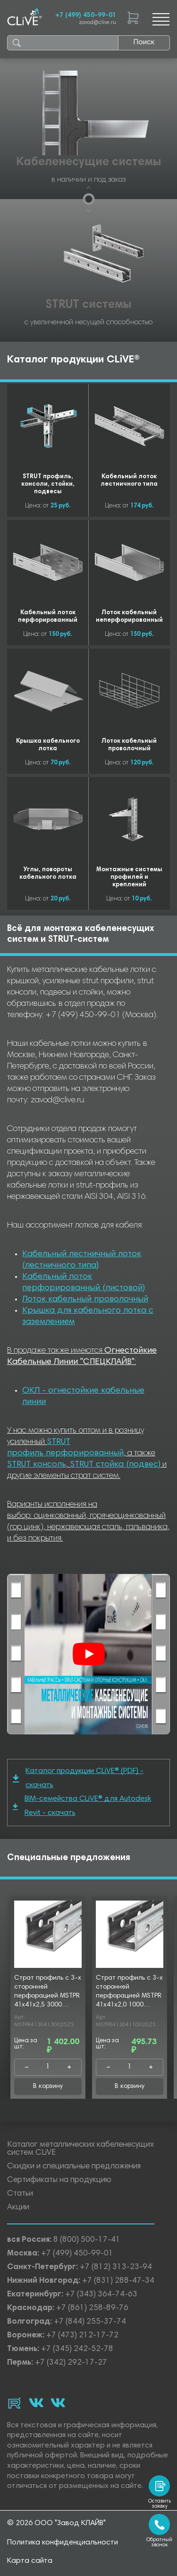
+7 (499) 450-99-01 (85, 15)
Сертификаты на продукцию (59, 2180)
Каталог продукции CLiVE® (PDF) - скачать (78, 1778)
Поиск (144, 42)
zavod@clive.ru (97, 22)
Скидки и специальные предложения (74, 2167)
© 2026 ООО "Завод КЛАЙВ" (56, 2523)
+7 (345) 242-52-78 (77, 2349)
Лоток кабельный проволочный (85, 1299)
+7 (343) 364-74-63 (101, 2295)
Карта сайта (29, 2561)
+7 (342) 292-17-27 (71, 2363)
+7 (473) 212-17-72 (82, 2336)
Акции (18, 2208)
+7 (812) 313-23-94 (116, 2267)
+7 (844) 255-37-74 (90, 2322)
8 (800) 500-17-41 (86, 2240)
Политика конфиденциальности (62, 2542)
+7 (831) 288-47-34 (118, 2281)
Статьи (20, 2194)
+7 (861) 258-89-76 (92, 2308)
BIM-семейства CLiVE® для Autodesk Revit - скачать (82, 1806)
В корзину (48, 2086)
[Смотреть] (89, 1654)
